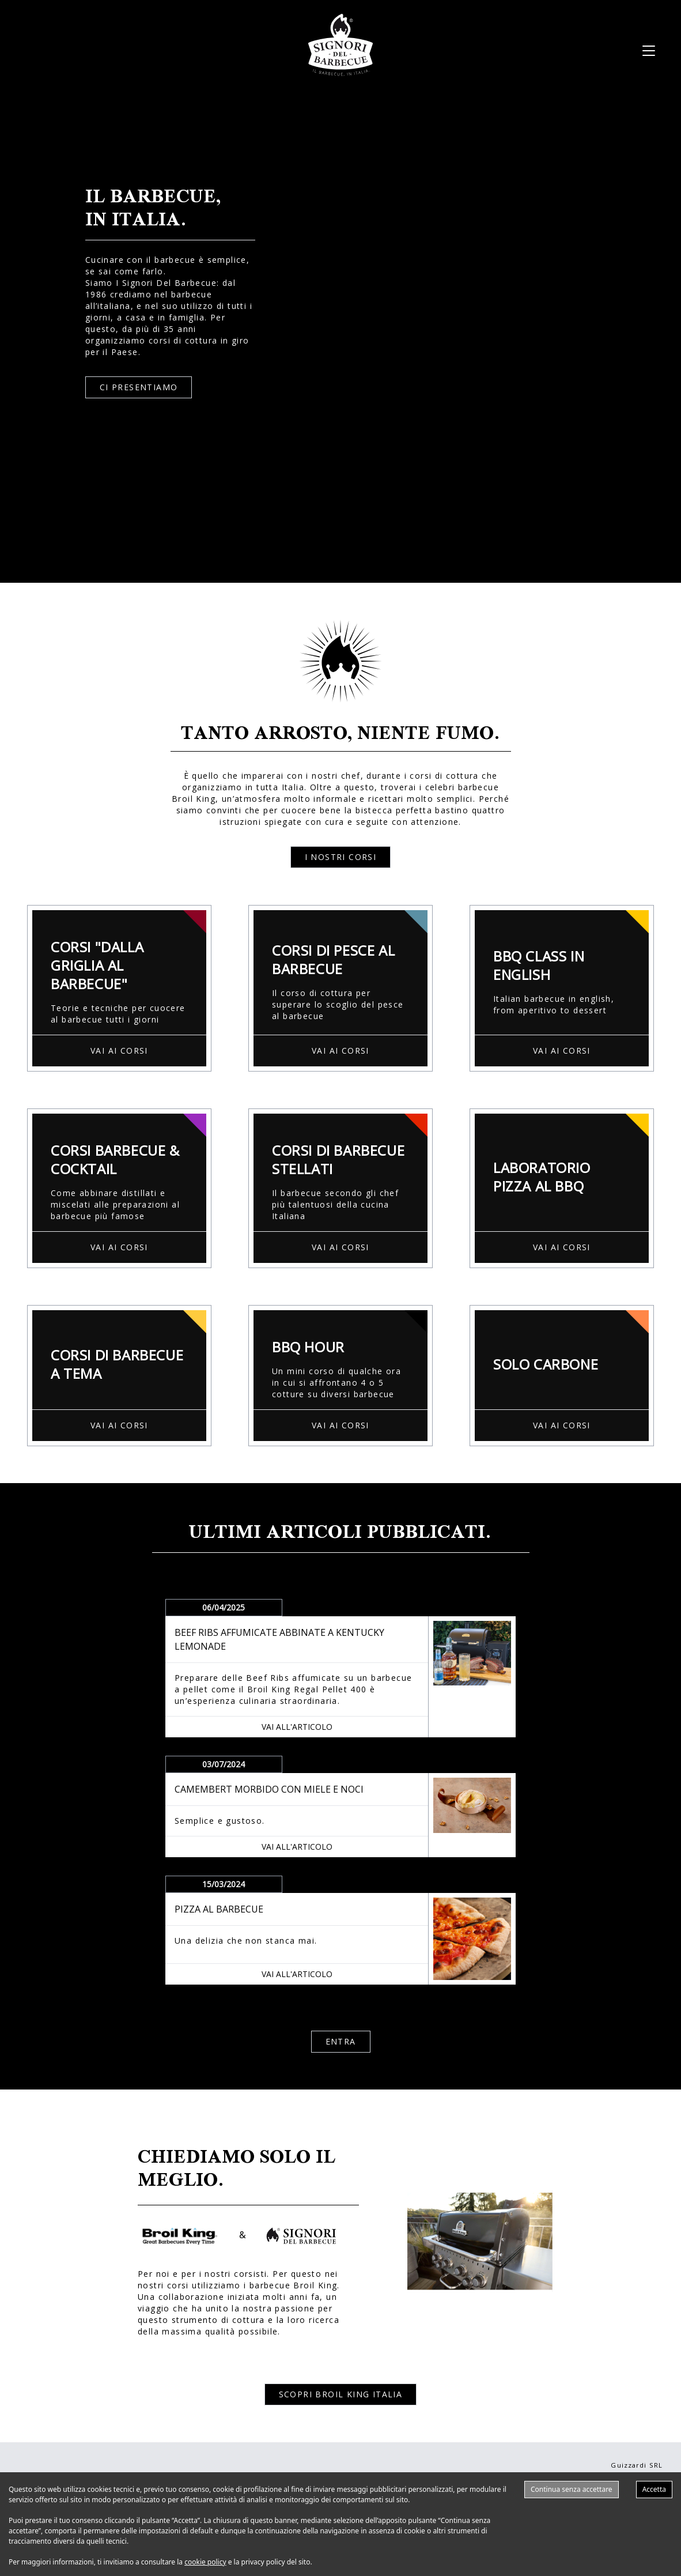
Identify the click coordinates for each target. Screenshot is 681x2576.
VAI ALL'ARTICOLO (297, 1726)
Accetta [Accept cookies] (654, 2489)
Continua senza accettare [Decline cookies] (571, 2489)
